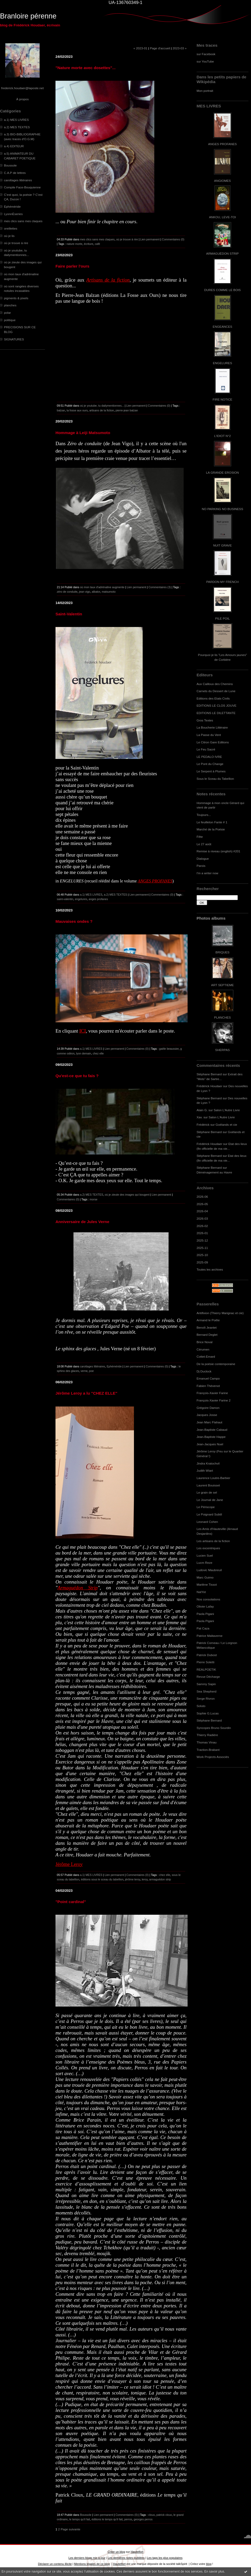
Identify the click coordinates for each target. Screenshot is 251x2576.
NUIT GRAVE (222, 545)
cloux (151, 2514)
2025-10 (202, 1255)
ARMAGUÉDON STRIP (222, 253)
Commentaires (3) (159, 587)
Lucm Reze (204, 1562)
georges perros (143, 2519)
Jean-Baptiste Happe (211, 1436)
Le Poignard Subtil (209, 1514)
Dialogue (203, 858)
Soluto (201, 1706)
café (97, 243)
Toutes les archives (210, 1269)
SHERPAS (222, 1050)
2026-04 (202, 1211)
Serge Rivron (206, 1698)
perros (128, 2519)
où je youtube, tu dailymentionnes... (102, 405)
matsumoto (108, 591)
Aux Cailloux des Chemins (215, 684)
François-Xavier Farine (212, 1393)
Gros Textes (205, 720)
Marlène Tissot (207, 1584)
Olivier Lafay (205, 1606)
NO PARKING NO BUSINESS (222, 509)
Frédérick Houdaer (209, 1086)
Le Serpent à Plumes (211, 771)
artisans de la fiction (101, 410)
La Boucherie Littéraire (212, 727)
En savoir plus (214, 2571)
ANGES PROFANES (222, 144)
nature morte (74, 243)
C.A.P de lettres (15, 172)
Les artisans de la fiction (213, 1541)
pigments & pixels (16, 298)
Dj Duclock (204, 1371)
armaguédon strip (160, 1879)
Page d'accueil (160, 48)
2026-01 (202, 1233)
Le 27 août (204, 844)
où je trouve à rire (16, 243)
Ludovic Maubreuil (209, 1570)
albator (96, 591)
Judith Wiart (205, 1470)
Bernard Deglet (207, 1334)
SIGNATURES (14, 339)
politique (10, 320)
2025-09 (202, 1262)
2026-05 (202, 1204)
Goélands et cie (226, 1124)
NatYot (201, 1592)
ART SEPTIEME (222, 985)
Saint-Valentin (68, 614)
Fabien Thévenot (208, 1385)
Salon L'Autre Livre (227, 1110)
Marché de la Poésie (211, 829)
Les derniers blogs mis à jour (86, 2557)
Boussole (10, 165)
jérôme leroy (132, 1879)
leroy (145, 1879)
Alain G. (202, 1110)
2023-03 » (180, 48)
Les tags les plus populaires (165, 2557)
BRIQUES (223, 952)
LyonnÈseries (13, 214)
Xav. (200, 1117)
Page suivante (70, 2529)
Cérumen (203, 1349)
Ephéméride (12, 206)
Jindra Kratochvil (208, 1463)
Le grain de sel (207, 1492)
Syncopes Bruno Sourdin (214, 1727)
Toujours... (204, 814)
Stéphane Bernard (209, 1074)
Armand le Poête (208, 1320)
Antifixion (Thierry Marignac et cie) (220, 1313)
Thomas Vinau (207, 1742)
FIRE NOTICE (222, 399)
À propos (22, 99)
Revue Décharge (208, 1676)
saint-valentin (65, 899)
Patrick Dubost (207, 1655)
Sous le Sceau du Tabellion (215, 778)
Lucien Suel (205, 1555)
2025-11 (202, 1247)
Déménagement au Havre (214, 1172)
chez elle (98, 1053)
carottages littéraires (18, 180)
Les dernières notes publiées (126, 2557)
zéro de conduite (67, 591)
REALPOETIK (206, 1669)
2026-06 (202, 1196)
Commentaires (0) (173, 239)
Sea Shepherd (206, 1691)
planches (10, 305)
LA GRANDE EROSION (222, 472)
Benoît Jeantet (207, 1327)
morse (93, 1199)
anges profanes (98, 899)
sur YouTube (205, 61)
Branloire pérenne (28, 16)
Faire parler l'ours (72, 266)
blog (209, 2563)
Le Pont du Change (210, 764)
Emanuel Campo (208, 1378)
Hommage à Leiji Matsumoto (82, 432)
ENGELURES (222, 363)
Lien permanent (150, 239)
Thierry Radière (207, 1735)
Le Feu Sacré (206, 749)
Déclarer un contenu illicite (55, 2563)
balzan (61, 410)
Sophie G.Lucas (208, 1713)
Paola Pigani (205, 1613)
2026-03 (202, 1218)
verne (84, 1370)
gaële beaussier (169, 1048)
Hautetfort (137, 2551)
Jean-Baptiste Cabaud (212, 1429)
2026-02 (202, 1226)
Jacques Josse (207, 1415)
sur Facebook (206, 54)
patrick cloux (164, 2514)
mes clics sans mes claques (23, 221)
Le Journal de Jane (210, 1499)
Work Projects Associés (213, 1756)
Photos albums (211, 918)
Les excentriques (208, 1548)
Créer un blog (116, 2551)
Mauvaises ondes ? (73, 921)
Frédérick (203, 1124)
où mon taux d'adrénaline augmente (102, 587)
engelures (81, 899)
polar (7, 312)
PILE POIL (222, 618)
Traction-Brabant (208, 1749)
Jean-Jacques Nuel (210, 1444)
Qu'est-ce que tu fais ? (77, 1075)
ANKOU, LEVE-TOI (222, 217)
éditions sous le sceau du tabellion (102, 1879)
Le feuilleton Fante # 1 (212, 822)
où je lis (9, 235)
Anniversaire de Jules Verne (82, 1221)
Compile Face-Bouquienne (22, 187)
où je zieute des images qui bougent (127, 1194)
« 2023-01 (140, 48)
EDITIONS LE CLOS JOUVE (216, 705)
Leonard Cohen (207, 1521)
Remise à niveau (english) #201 (218, 851)
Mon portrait (205, 90)
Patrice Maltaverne (209, 1635)
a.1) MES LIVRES (16, 119)
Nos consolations (208, 1599)
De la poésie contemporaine (216, 1364)
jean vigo (84, 591)
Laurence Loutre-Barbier (213, 1478)
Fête (200, 836)
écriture (88, 243)
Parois (201, 865)
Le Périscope (206, 1507)
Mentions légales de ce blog (92, 2563)
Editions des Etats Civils (213, 698)
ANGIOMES (222, 180)
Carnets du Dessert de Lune (216, 691)
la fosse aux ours (77, 410)
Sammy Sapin (206, 1684)
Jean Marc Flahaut (209, 1422)
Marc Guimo (205, 1577)
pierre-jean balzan (126, 410)
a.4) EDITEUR (14, 146)
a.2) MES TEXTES (17, 127)
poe (91, 1370)
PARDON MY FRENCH (222, 581)
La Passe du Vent (209, 734)
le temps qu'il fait (79, 2519)
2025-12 (202, 1240)
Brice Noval (204, 1342)
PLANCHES (222, 1017)
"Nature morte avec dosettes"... (85, 67)
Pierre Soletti (205, 1662)
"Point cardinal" (70, 1901)
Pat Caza (203, 1628)
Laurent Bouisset (208, 1485)
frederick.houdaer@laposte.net (22, 88)
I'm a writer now (207, 873)
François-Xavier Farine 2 (214, 1400)
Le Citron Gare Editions (213, 742)
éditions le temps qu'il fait (107, 2519)
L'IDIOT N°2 (222, 436)
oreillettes (10, 228)
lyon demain (83, 1053)
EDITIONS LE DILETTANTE (216, 713)
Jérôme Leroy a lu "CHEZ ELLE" (86, 1393)
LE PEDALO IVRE (209, 756)
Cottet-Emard (206, 1356)
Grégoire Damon (208, 1407)
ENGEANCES (222, 326)
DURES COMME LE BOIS (222, 290)
